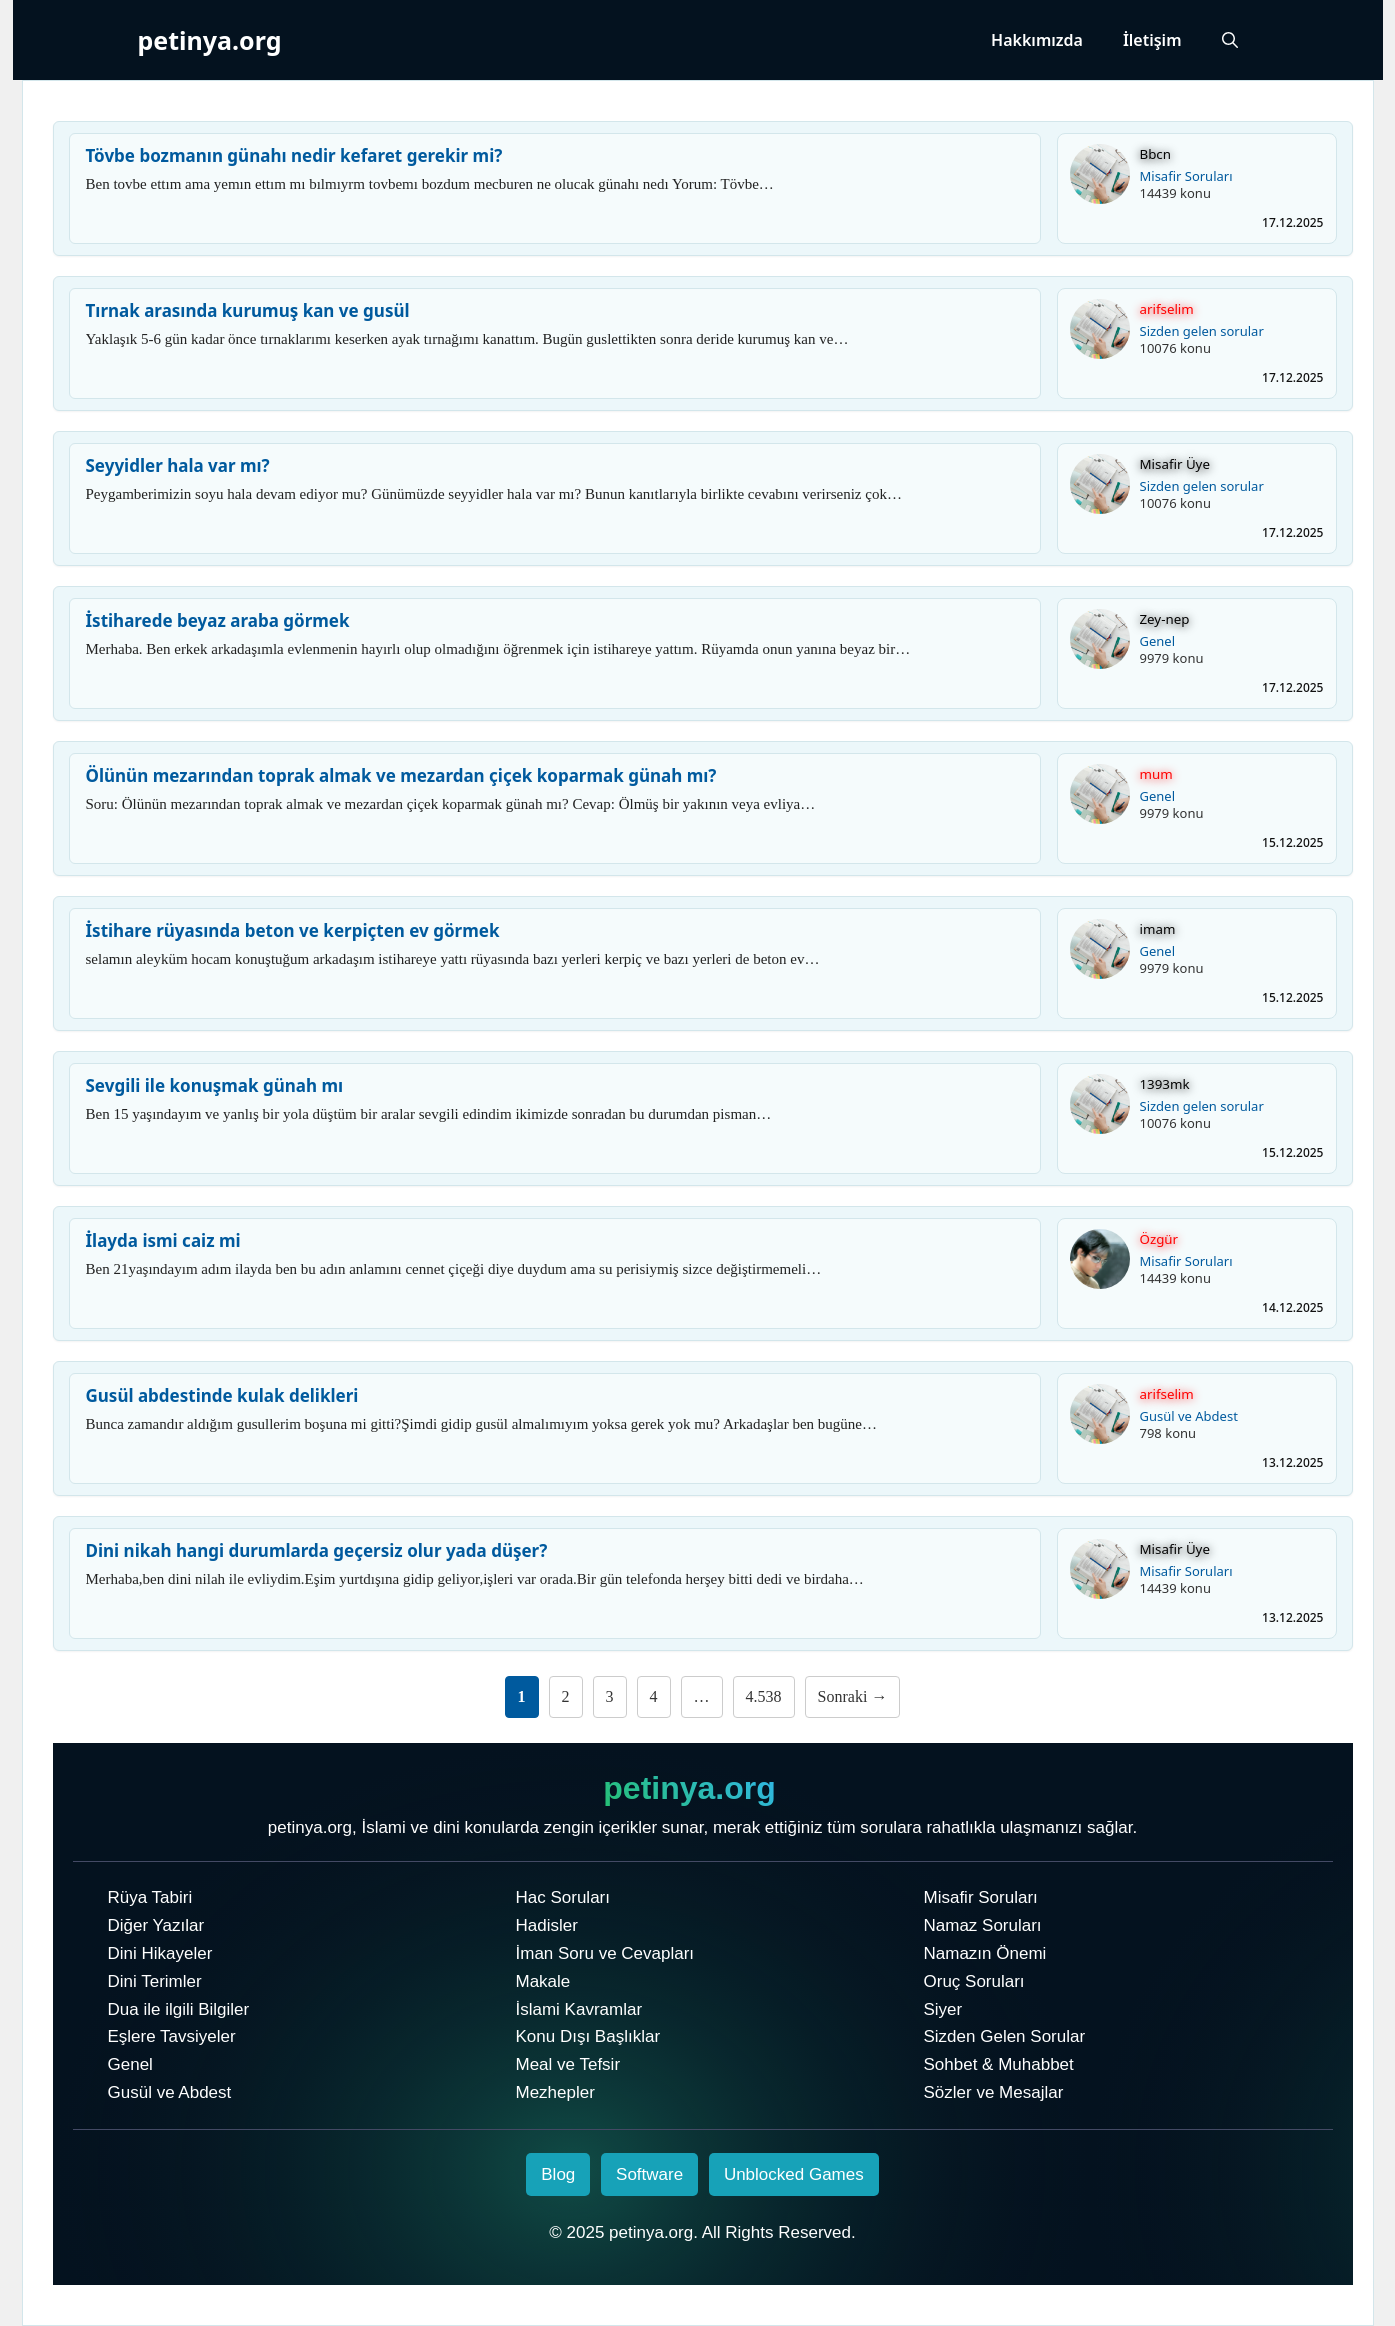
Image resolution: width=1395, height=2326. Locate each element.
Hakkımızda (1037, 40)
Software (649, 2174)
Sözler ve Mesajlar (994, 2092)
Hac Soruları (563, 1897)
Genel (1158, 641)
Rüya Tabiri (150, 1897)
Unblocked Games (794, 2174)
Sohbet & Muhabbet (999, 2064)
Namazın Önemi (985, 1953)
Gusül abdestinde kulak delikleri (222, 1395)
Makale (543, 1981)
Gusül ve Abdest (1189, 1416)
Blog (558, 2174)
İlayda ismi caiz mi (163, 1240)
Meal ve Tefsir (568, 2064)
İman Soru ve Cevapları (605, 1953)
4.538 (764, 1696)
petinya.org (210, 40)
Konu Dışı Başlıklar (588, 2036)
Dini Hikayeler (160, 1953)
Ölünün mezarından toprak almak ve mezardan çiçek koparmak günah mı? (401, 775)
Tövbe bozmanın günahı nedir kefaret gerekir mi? (294, 155)
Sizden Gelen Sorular (1005, 2036)
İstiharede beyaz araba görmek (218, 620)
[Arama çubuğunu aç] (1230, 40)
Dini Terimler (155, 1981)
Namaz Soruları (983, 1925)
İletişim (1152, 40)
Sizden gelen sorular (1202, 331)
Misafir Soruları (1186, 176)
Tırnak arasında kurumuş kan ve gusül (248, 310)
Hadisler (547, 1925)
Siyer (943, 2009)
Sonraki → (853, 1696)
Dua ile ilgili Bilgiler (179, 2009)
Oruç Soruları (974, 1981)
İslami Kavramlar (579, 2009)
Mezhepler (555, 2092)
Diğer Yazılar (156, 1925)
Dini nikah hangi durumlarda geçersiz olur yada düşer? (317, 1550)
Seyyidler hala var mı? (178, 465)
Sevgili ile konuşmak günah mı (215, 1085)
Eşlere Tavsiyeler (172, 2036)
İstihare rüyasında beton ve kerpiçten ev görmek (293, 930)
